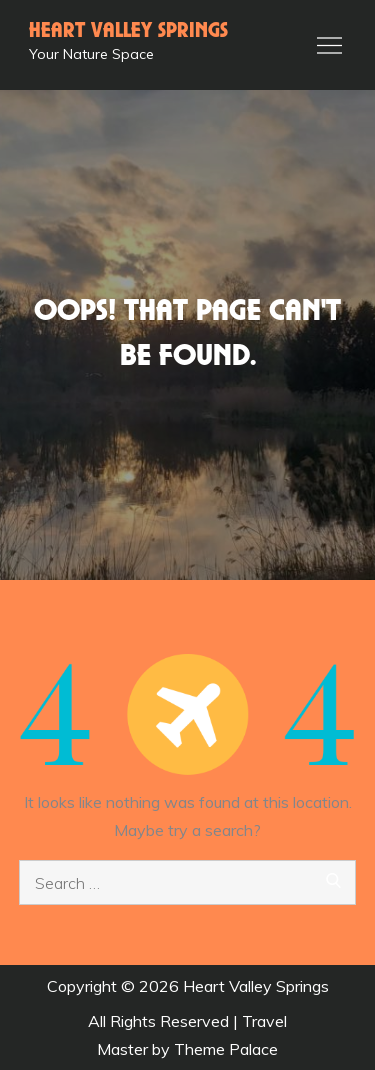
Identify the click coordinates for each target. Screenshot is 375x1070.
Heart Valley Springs (128, 31)
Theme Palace (226, 1049)
